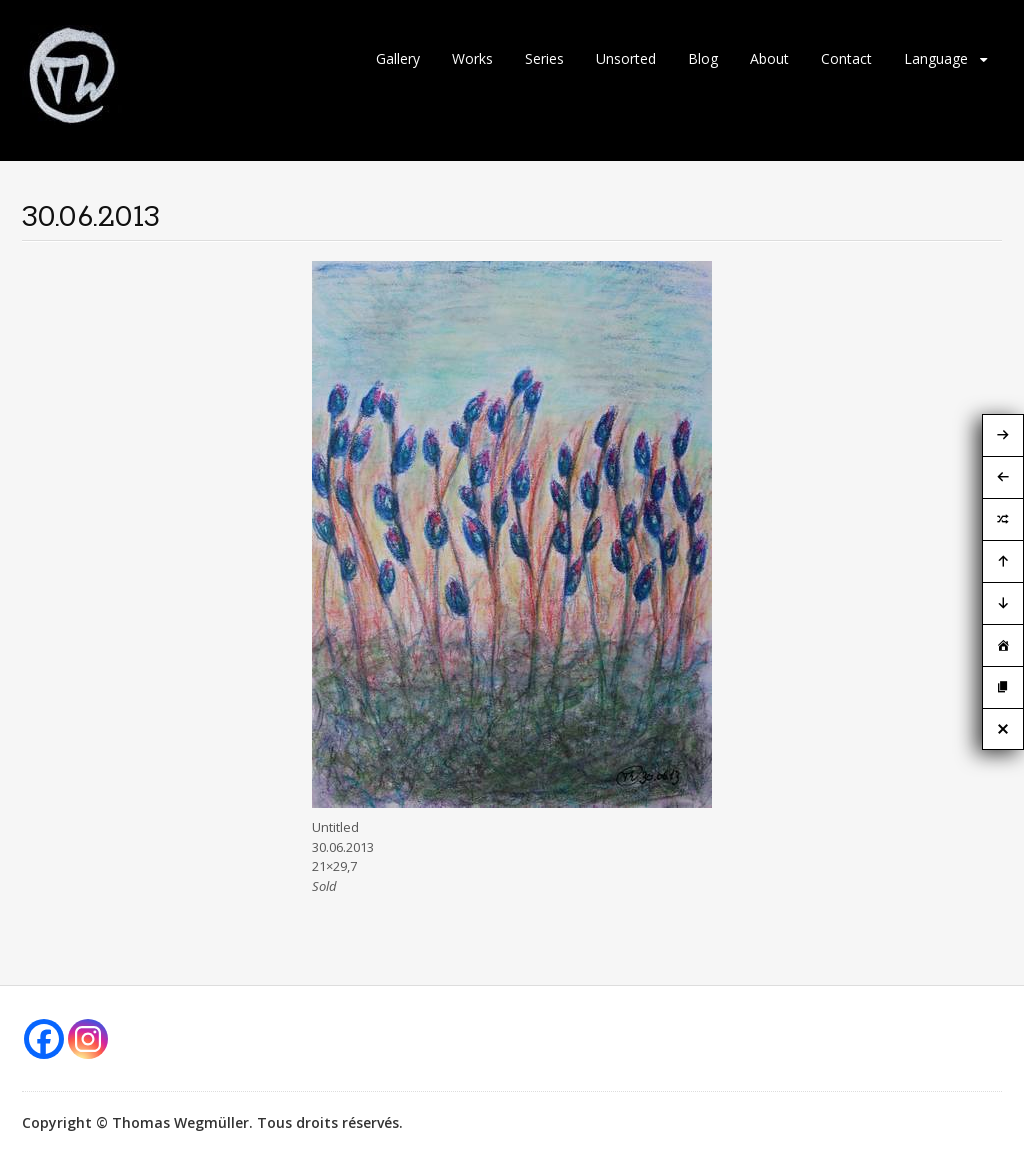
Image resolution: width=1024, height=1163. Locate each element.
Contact (846, 58)
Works (472, 58)
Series (544, 58)
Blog (703, 58)
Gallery (398, 58)
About (769, 58)
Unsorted (626, 58)
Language (936, 58)
